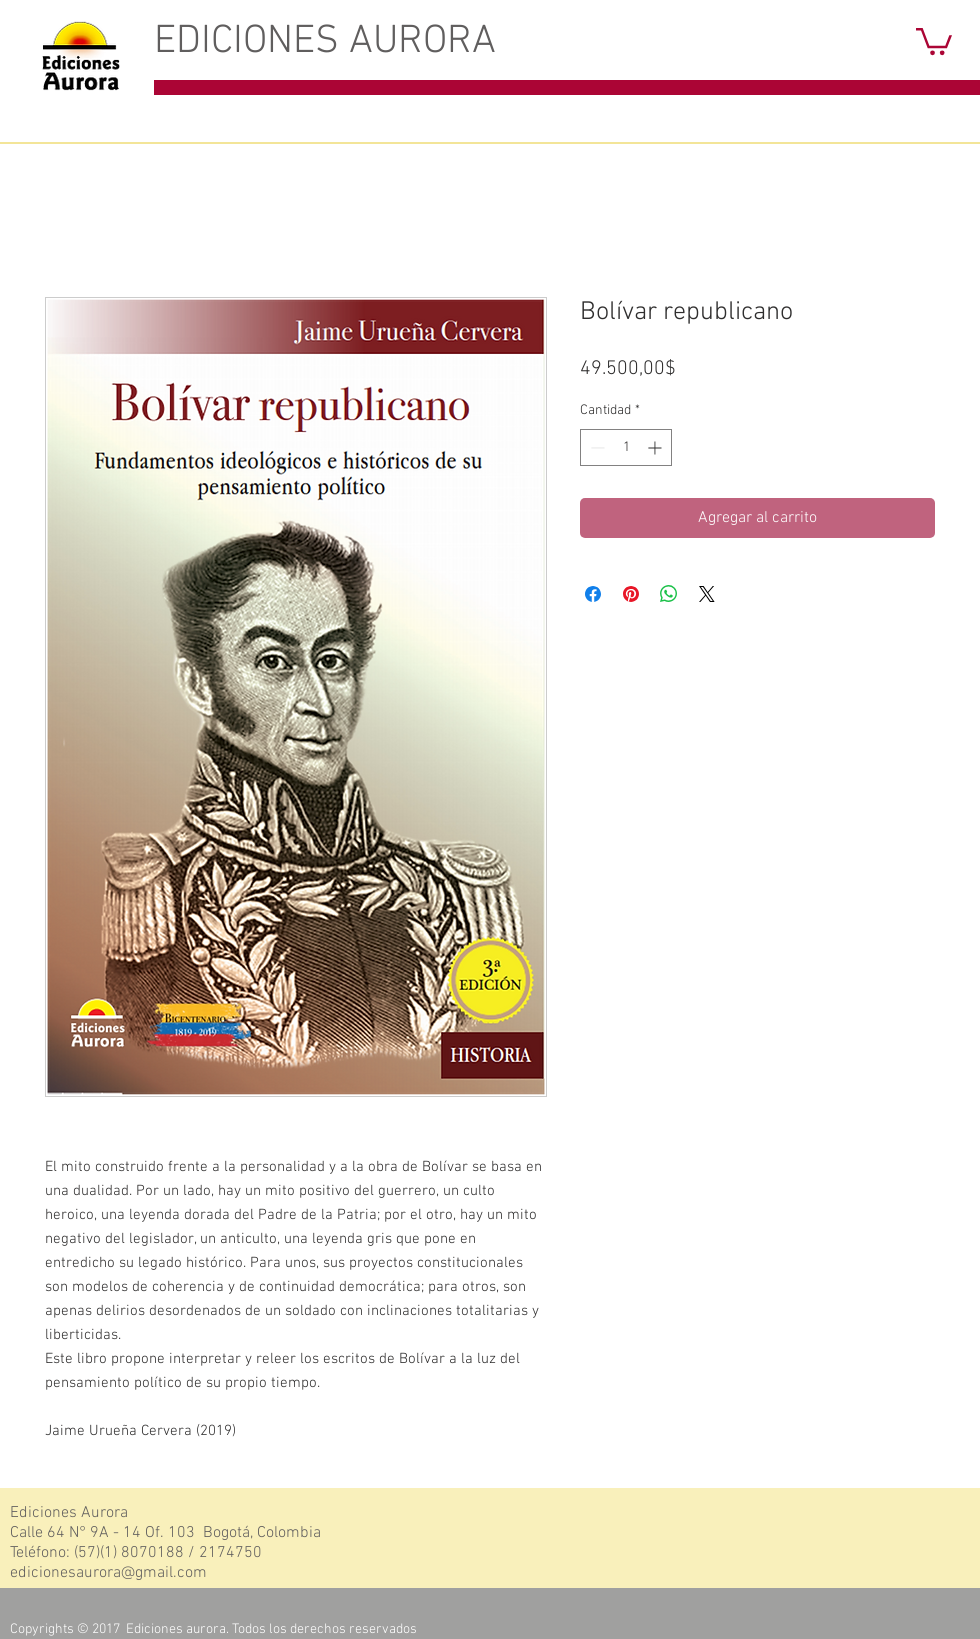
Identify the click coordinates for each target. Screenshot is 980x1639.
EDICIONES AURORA (325, 42)
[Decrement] (595, 447)
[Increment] (656, 447)
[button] (934, 40)
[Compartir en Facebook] (593, 594)
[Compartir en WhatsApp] (669, 594)
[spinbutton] (626, 447)
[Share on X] (707, 594)
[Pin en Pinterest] (631, 594)
